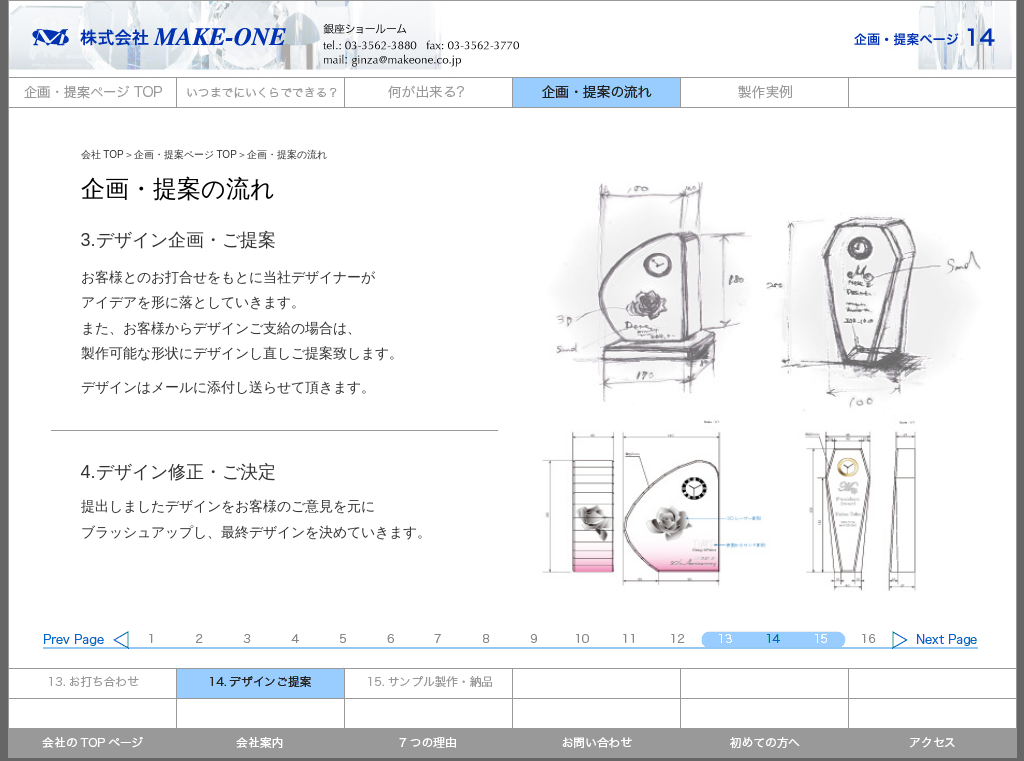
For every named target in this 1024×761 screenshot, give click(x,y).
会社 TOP (102, 154)
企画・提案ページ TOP (185, 154)
